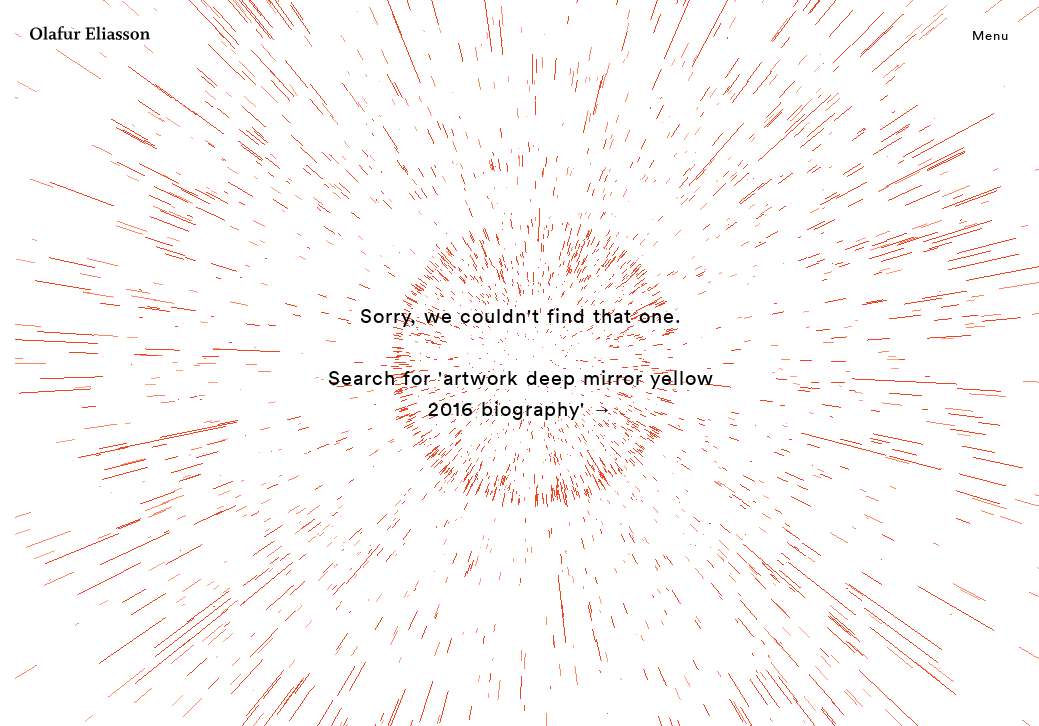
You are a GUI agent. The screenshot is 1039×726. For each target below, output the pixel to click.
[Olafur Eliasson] (90, 36)
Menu (990, 35)
